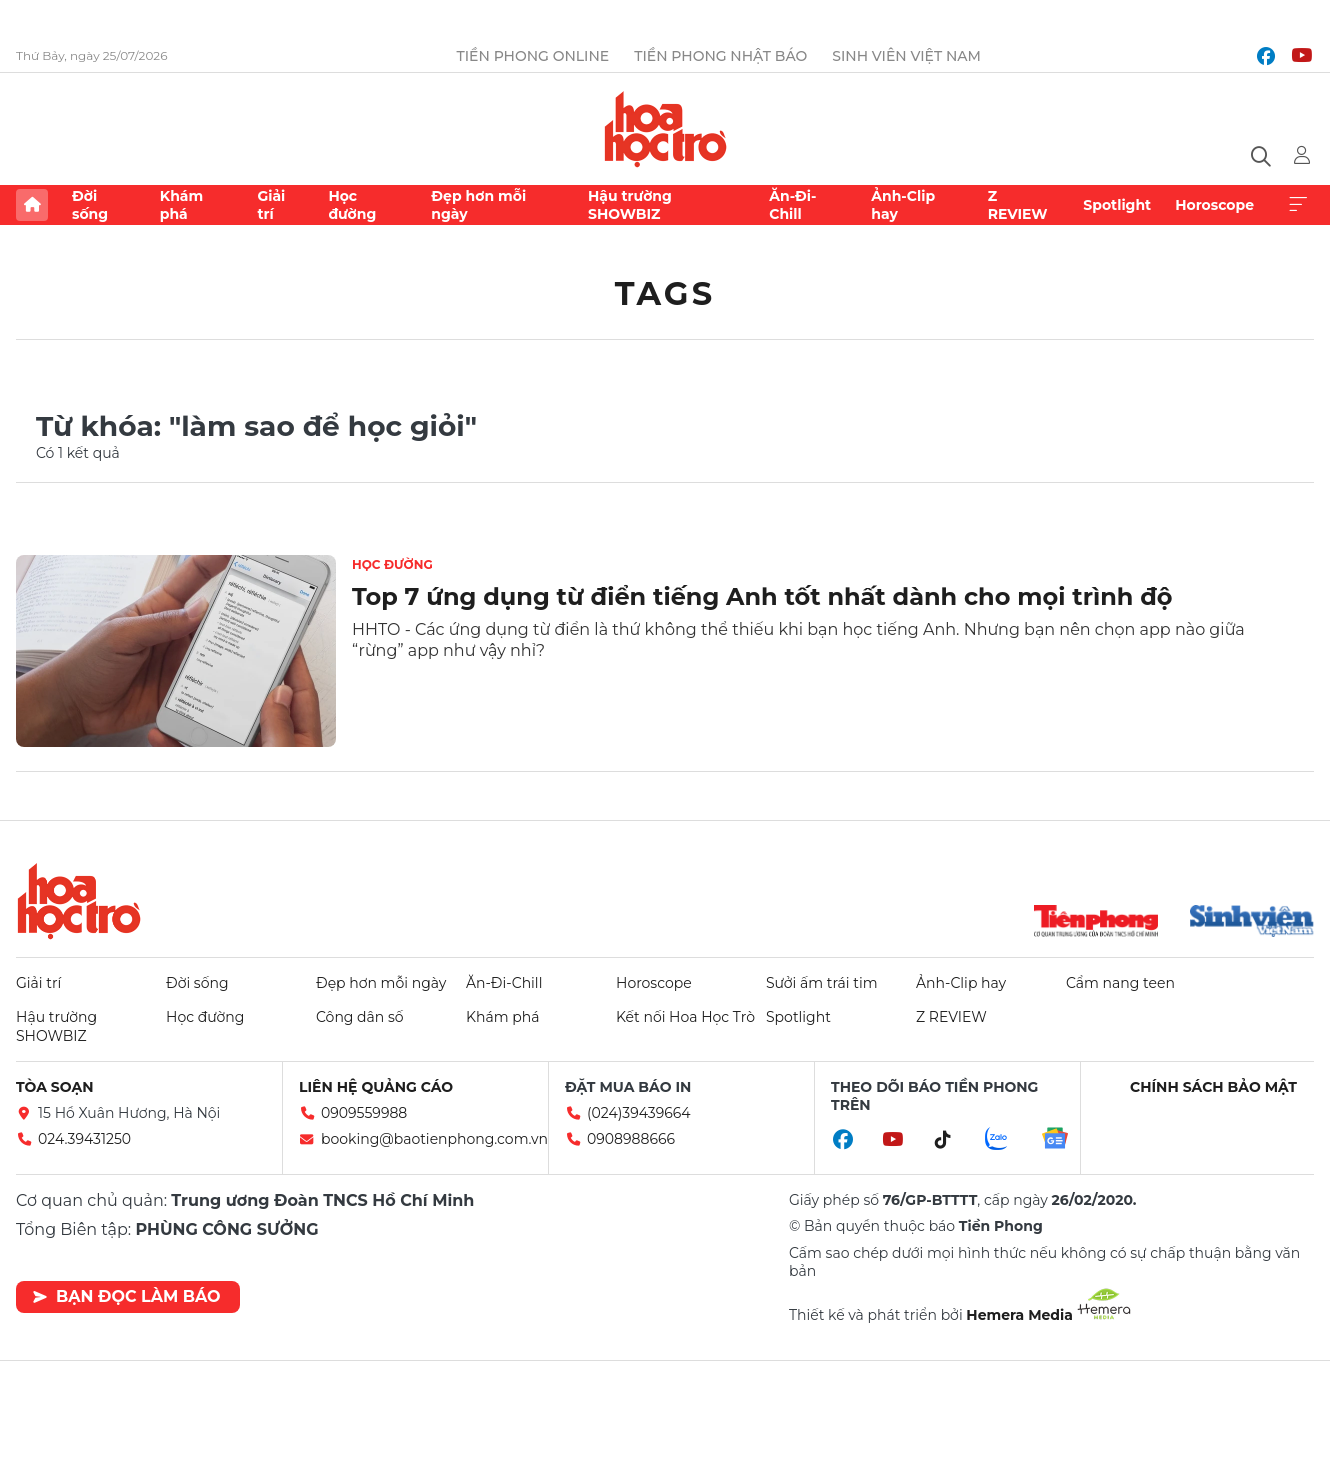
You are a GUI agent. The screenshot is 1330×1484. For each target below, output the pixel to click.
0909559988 (364, 1113)
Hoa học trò (79, 901)
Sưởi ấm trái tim (822, 983)
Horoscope (1214, 205)
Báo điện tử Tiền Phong (665, 129)
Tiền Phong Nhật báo (720, 56)
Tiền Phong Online (533, 56)
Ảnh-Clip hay (903, 205)
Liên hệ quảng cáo (376, 1087)
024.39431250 (84, 1139)
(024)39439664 (639, 1113)
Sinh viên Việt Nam (906, 56)
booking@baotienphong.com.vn (434, 1139)
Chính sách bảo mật (1213, 1087)
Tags (665, 293)
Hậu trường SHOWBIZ (630, 205)
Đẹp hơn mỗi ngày (478, 205)
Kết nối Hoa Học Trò (685, 1017)
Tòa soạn (55, 1087)
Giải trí (271, 205)
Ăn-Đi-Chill (792, 205)
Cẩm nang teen (1120, 983)
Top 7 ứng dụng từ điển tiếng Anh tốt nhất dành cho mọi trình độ (762, 596)
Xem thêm (1298, 205)
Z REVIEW (1018, 205)
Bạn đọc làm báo (126, 1296)
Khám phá (181, 205)
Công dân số (360, 1017)
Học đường (352, 205)
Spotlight (1117, 205)
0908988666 (631, 1139)
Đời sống (90, 205)
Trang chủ (32, 205)
